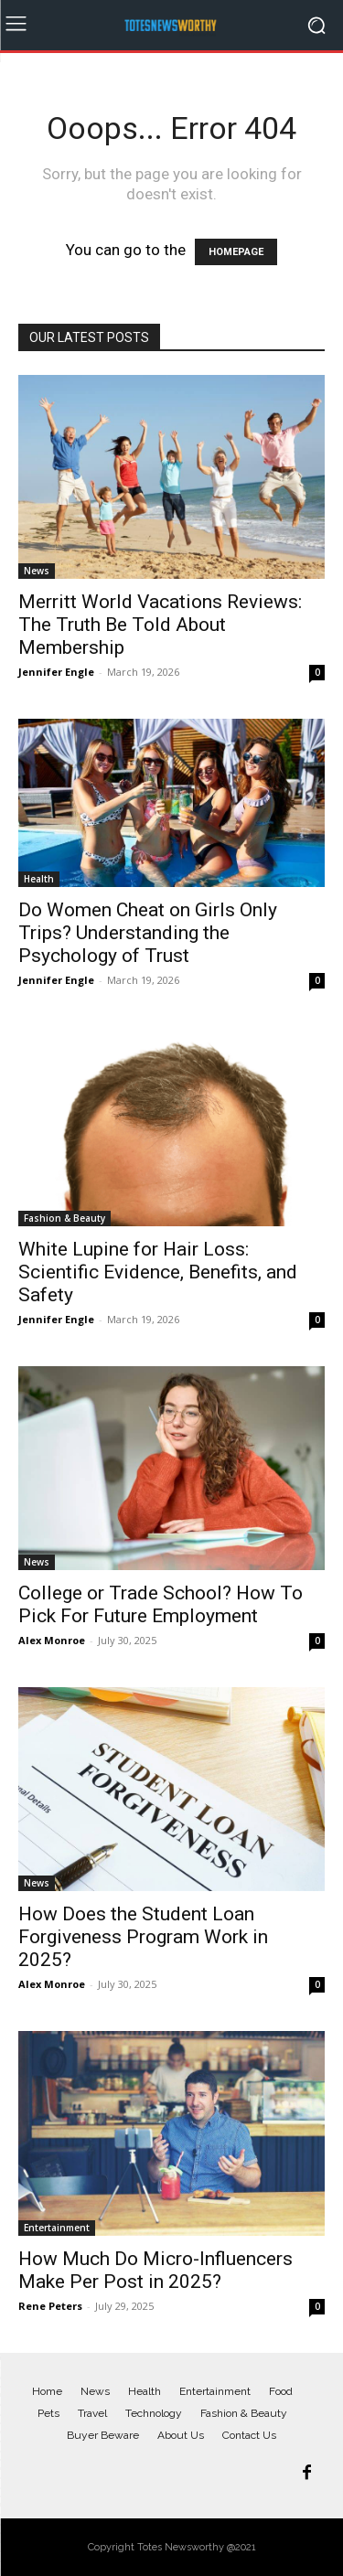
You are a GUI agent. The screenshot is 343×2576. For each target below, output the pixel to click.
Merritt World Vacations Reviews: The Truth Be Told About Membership (160, 624)
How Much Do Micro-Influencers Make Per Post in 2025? (155, 2270)
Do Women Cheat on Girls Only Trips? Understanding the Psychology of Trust (147, 933)
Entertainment (57, 2227)
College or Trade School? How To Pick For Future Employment (160, 1604)
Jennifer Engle (56, 672)
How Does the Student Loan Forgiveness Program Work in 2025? (143, 1937)
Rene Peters (50, 2306)
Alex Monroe (51, 1640)
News (36, 570)
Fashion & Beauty (64, 1218)
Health (39, 878)
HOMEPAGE (236, 252)
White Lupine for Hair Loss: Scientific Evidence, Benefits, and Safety (157, 1272)
